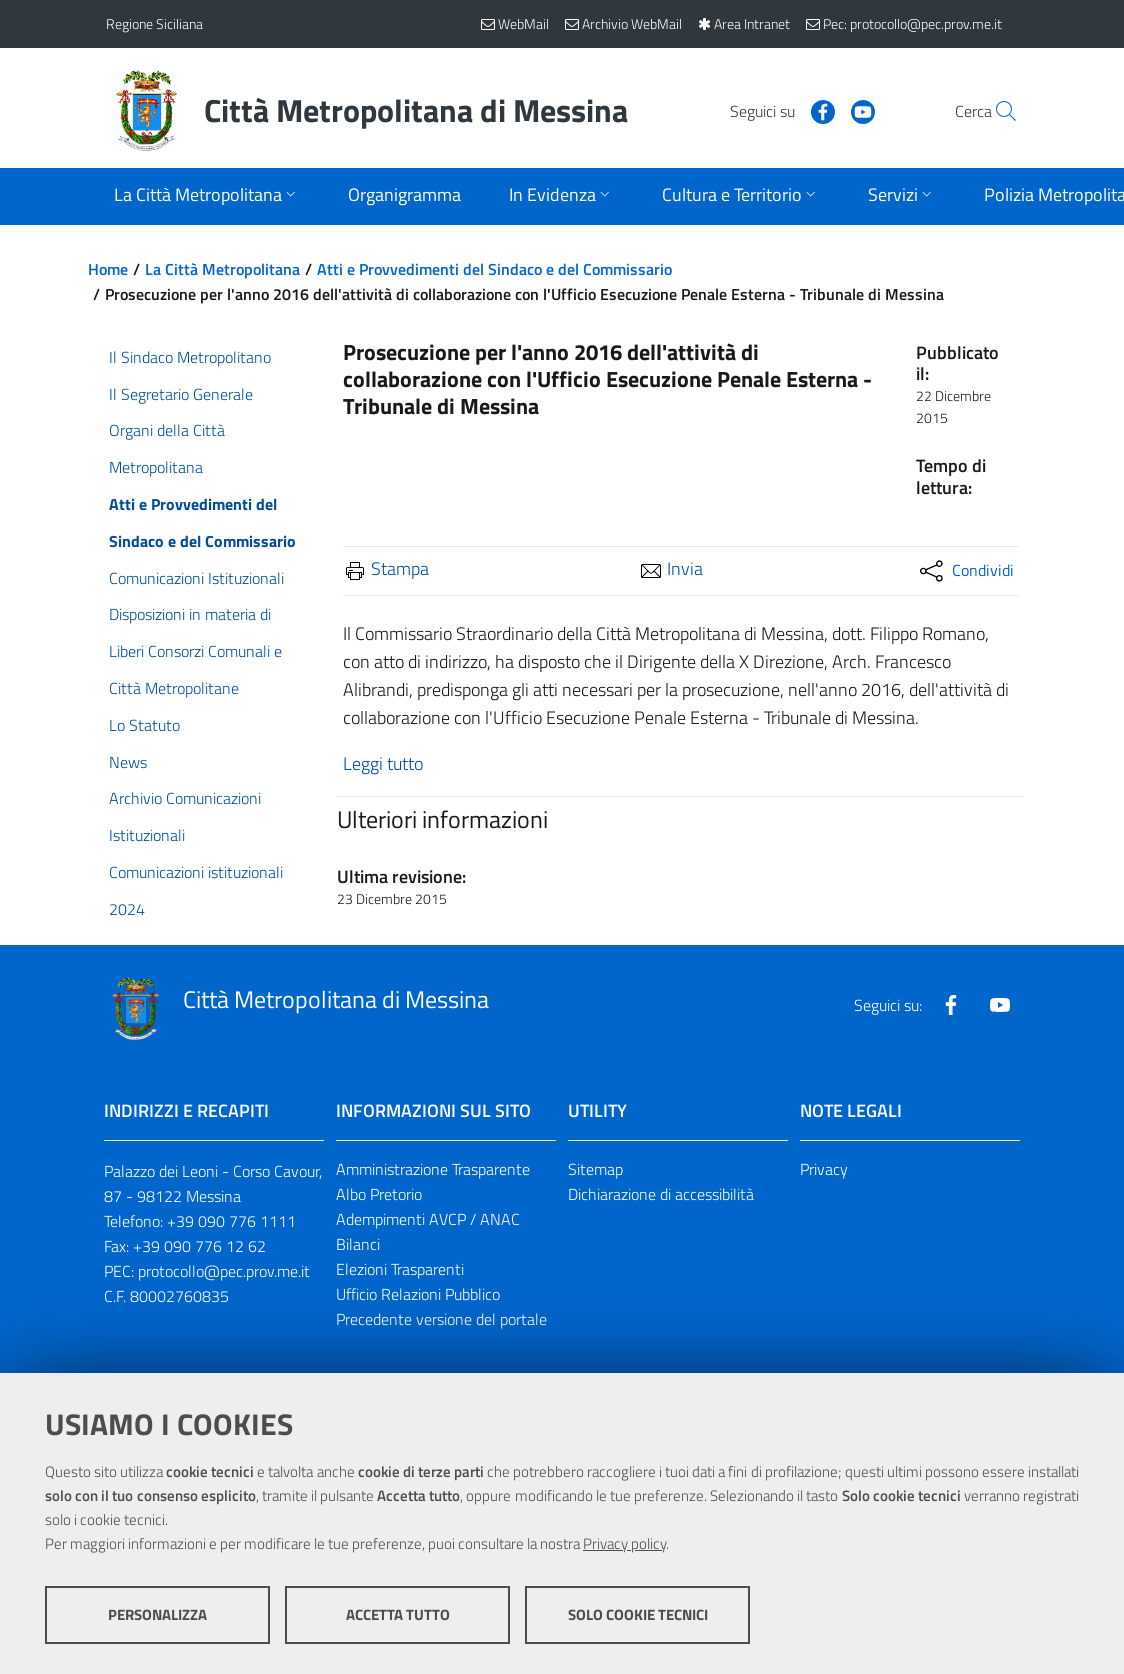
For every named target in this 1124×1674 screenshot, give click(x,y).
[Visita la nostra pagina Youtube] (817, 110)
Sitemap (595, 1169)
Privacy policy (624, 1543)
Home (108, 269)
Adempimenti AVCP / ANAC (428, 1219)
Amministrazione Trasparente (433, 1169)
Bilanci (358, 1244)
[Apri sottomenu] (207, 196)
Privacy (824, 1169)
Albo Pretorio (379, 1194)
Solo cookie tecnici (638, 1614)
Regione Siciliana (154, 23)
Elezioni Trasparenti (400, 1269)
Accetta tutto (398, 1614)
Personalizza (157, 1614)
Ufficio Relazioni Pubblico (418, 1294)
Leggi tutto (383, 763)
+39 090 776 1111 (231, 1221)
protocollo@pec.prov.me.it (224, 1271)
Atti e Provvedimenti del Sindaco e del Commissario (494, 269)
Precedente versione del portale (441, 1319)
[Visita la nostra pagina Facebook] (777, 110)
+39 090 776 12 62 (199, 1246)
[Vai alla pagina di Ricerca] (994, 111)
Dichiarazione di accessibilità (661, 1194)
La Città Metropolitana (222, 269)
